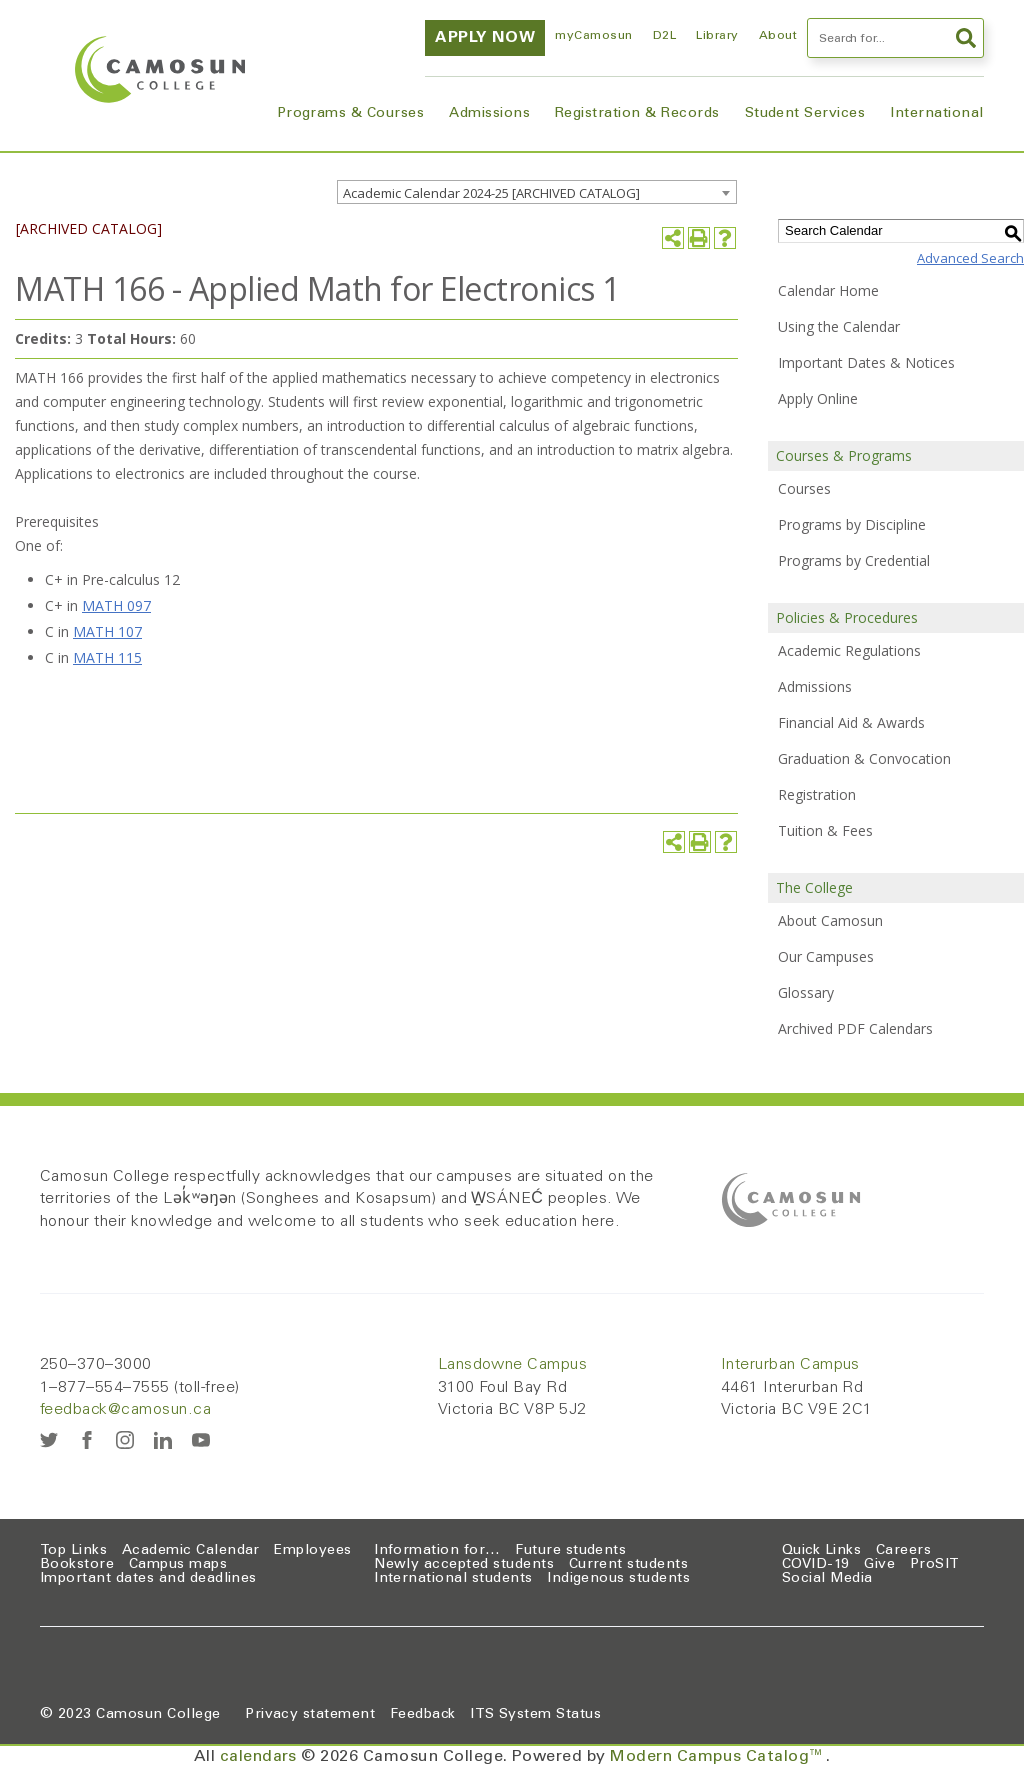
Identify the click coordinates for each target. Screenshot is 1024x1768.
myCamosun (593, 36)
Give (879, 1565)
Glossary (806, 992)
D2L (664, 36)
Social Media (827, 1579)
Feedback (423, 1715)
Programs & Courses (351, 114)
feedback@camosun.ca (125, 1410)
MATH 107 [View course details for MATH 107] (107, 631)
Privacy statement (310, 1715)
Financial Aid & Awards (851, 722)
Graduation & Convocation (864, 758)
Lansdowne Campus (513, 1365)
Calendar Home (828, 290)
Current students (629, 1565)
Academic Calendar (191, 1551)
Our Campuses (826, 956)
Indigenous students (618, 1579)
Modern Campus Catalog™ (718, 1757)
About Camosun (830, 920)
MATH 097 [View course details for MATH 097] (116, 605)
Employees (312, 1551)
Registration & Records (637, 114)
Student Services (805, 114)
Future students (570, 1551)
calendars (258, 1757)
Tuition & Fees (825, 830)
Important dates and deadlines (148, 1579)
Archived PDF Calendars (855, 1028)
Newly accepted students (464, 1565)
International (936, 114)
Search (966, 38)
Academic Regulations (849, 650)
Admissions (489, 114)
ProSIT (935, 1565)
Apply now (485, 38)
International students (453, 1579)
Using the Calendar (839, 326)
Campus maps (178, 1565)
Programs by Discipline (852, 524)
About (778, 36)
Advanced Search (970, 258)
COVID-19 (816, 1565)
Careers (903, 1551)
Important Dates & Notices (866, 362)
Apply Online (818, 398)
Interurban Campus (790, 1365)
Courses (804, 488)
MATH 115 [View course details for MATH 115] (107, 657)
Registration (817, 794)
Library (717, 36)
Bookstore (77, 1565)
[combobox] (537, 192)
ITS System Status (535, 1715)
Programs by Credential (854, 560)
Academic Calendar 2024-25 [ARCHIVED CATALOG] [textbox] (491, 193)
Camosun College (158, 1715)
